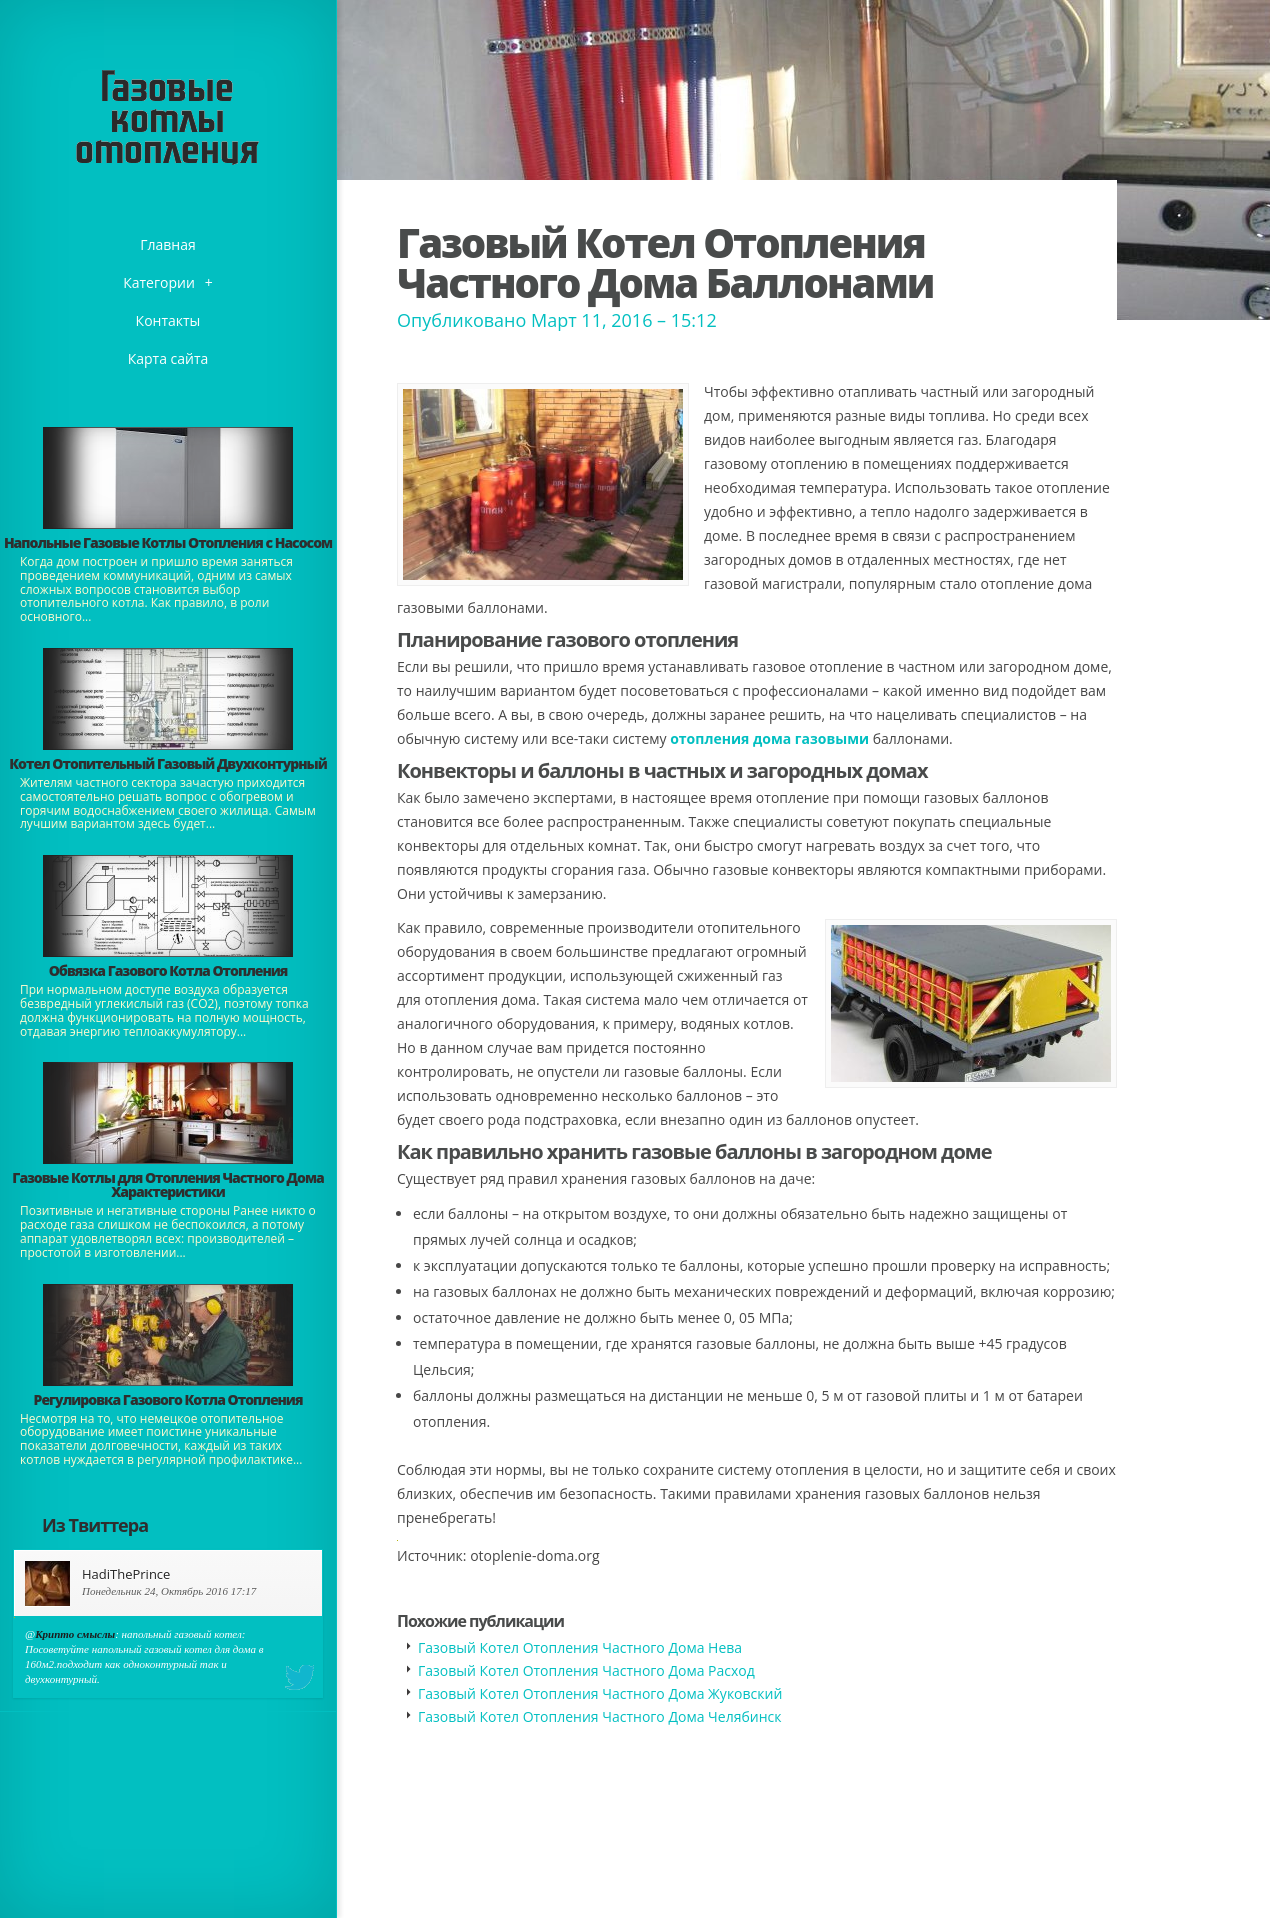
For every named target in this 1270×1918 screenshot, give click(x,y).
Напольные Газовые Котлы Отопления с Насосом (168, 542)
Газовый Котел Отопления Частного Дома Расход (586, 1670)
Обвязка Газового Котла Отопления (168, 970)
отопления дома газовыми (769, 738)
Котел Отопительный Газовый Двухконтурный (167, 763)
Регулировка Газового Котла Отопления (168, 1399)
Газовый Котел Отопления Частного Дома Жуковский (600, 1693)
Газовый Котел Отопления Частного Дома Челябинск (599, 1716)
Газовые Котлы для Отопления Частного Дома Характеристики (167, 1184)
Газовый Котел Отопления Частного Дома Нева (580, 1647)
